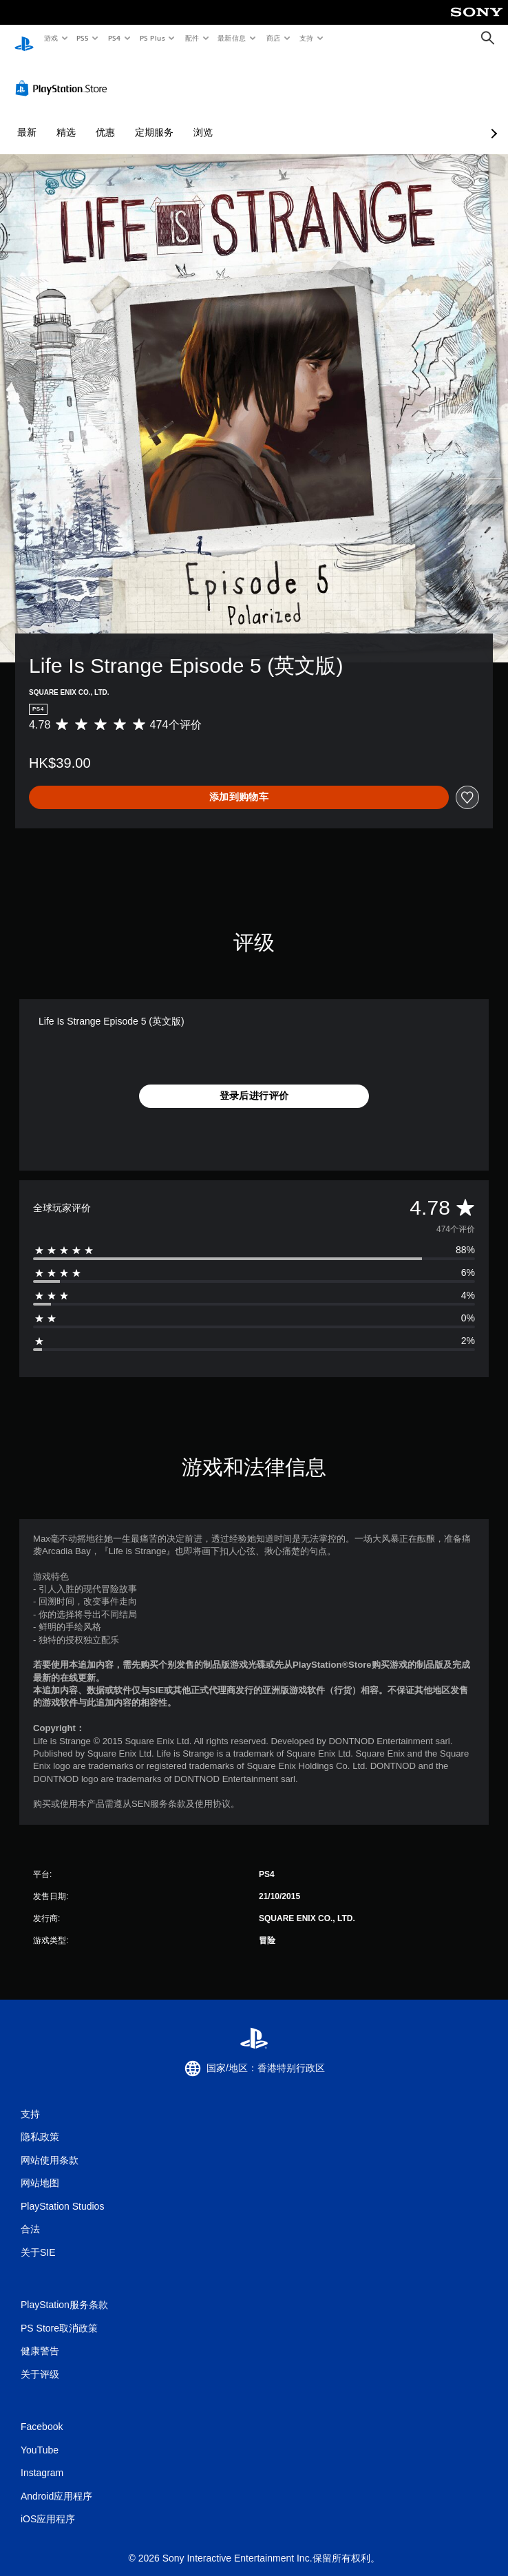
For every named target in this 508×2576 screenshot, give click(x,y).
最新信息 (232, 38)
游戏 (50, 38)
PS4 (114, 38)
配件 (191, 38)
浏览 (203, 119)
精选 (66, 119)
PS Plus (152, 38)
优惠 (105, 119)
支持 (306, 38)
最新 (26, 119)
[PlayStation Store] (64, 75)
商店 (273, 38)
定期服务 (154, 119)
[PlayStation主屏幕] (24, 38)
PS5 (82, 38)
